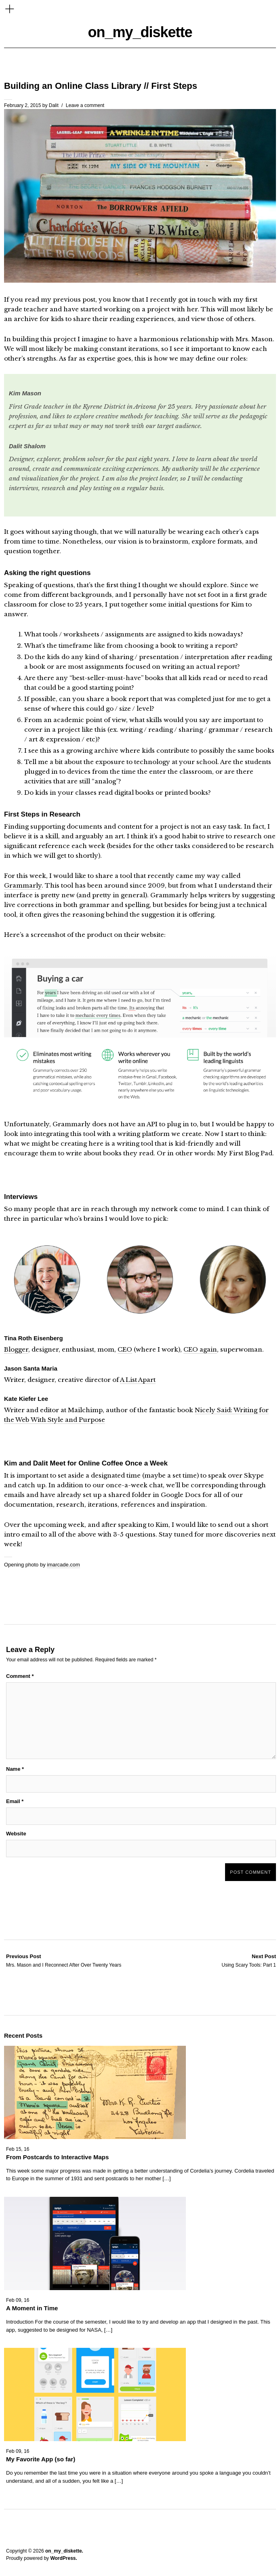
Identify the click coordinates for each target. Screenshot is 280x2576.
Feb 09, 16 (17, 2300)
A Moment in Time (32, 2308)
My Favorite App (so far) (40, 2459)
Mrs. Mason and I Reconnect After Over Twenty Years (63, 1960)
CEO (125, 1349)
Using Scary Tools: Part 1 (248, 1960)
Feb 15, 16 (17, 2149)
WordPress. (63, 2558)
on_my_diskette (140, 32)
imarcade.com (63, 1565)
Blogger (16, 1349)
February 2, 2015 (22, 105)
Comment (20, 1676)
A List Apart (138, 1380)
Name (15, 1769)
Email (14, 1801)
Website (16, 1834)
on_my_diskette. (64, 2551)
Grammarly (23, 885)
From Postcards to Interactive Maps (57, 2157)
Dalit (54, 105)
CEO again (200, 1349)
